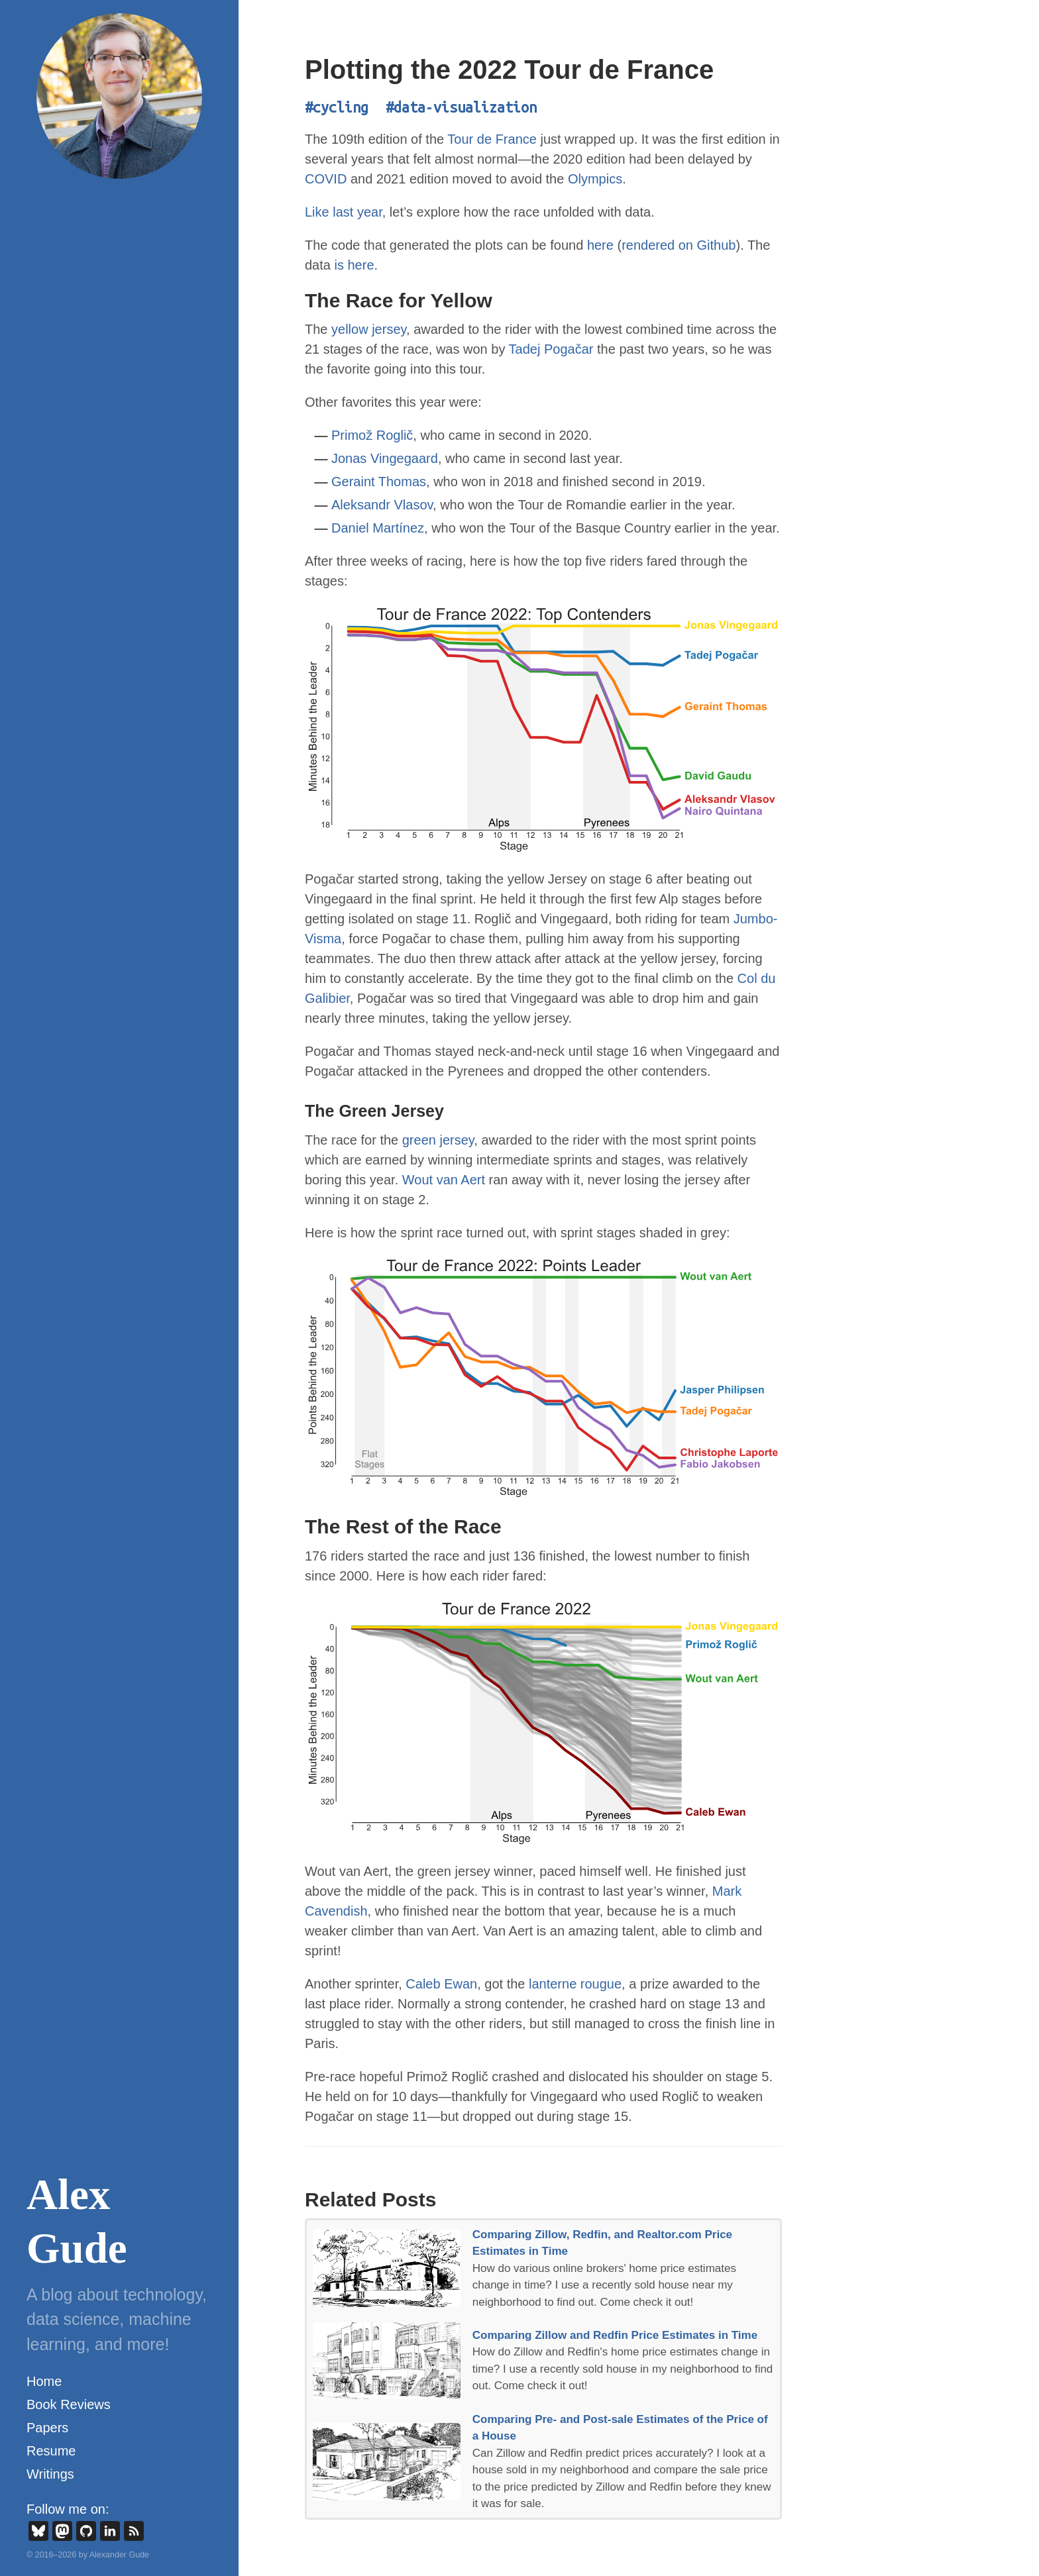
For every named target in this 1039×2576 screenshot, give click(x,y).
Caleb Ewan (441, 1984)
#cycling (336, 107)
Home (44, 2381)
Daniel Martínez (377, 528)
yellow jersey (368, 329)
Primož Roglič (372, 435)
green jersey (438, 1140)
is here (354, 265)
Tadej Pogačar (551, 349)
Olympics (595, 179)
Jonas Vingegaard (384, 458)
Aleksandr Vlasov (382, 504)
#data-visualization (461, 107)
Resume (51, 2451)
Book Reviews (69, 2404)
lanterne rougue (575, 1984)
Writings (50, 2474)
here (600, 245)
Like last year (343, 212)
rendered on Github (679, 245)
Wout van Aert (443, 1179)
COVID (326, 179)
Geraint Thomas (378, 481)
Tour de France (492, 139)
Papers (47, 2427)
